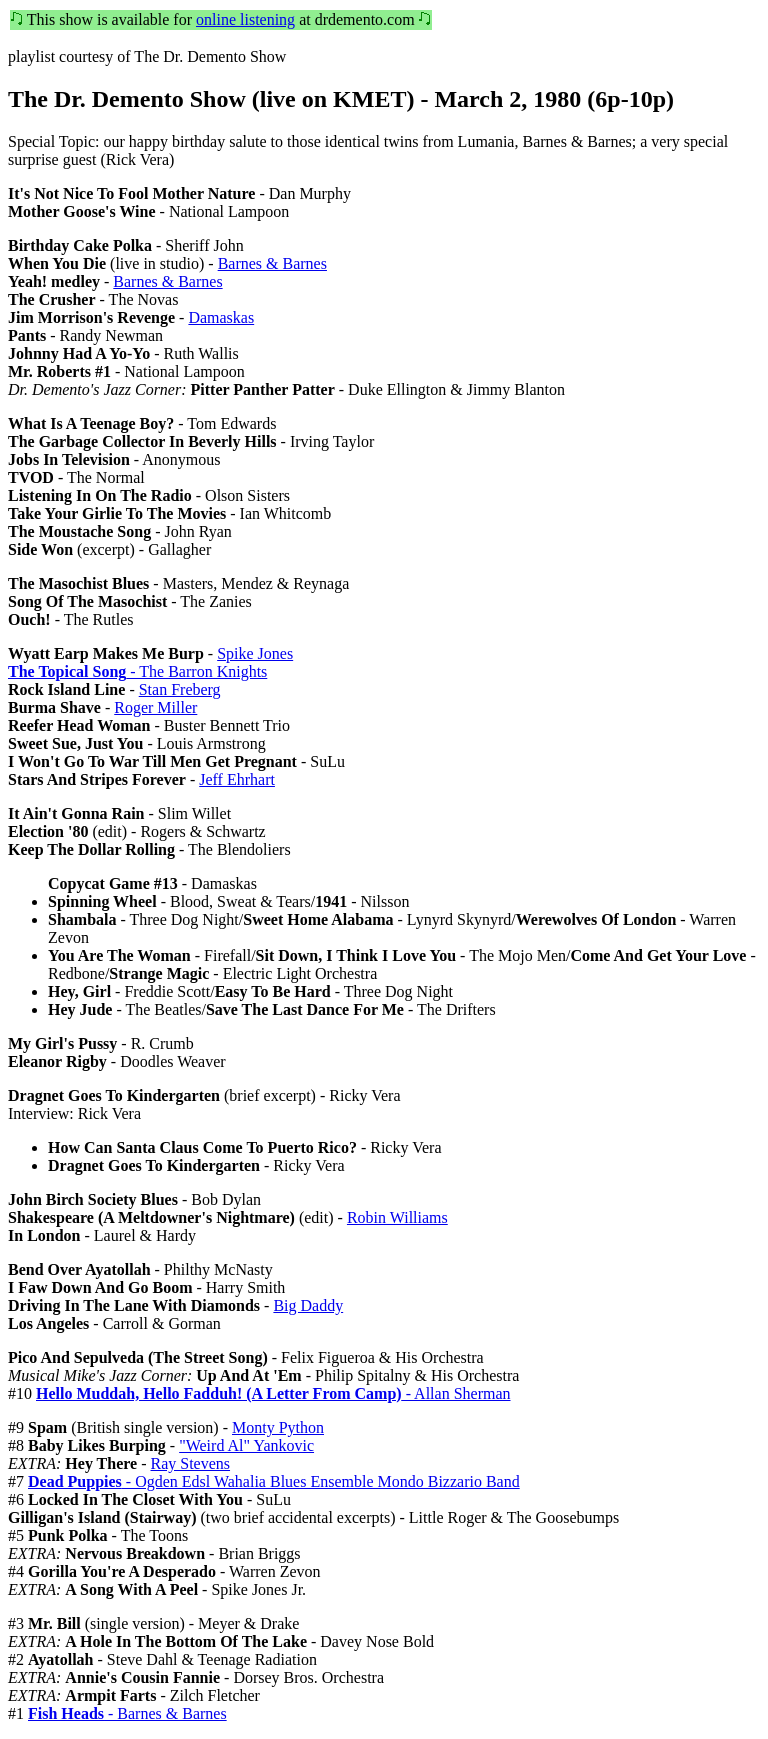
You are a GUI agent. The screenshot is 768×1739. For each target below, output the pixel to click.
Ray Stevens (191, 1463)
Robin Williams (397, 1217)
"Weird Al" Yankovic (246, 1445)
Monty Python (278, 1427)
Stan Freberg (180, 689)
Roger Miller (155, 707)
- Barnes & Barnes (127, 1713)
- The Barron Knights (137, 671)
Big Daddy (308, 1305)
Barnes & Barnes (272, 263)
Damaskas (221, 317)
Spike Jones (255, 653)
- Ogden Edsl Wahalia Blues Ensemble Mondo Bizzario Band (274, 1481)
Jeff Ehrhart (237, 779)
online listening (245, 19)
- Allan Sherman (273, 1393)
